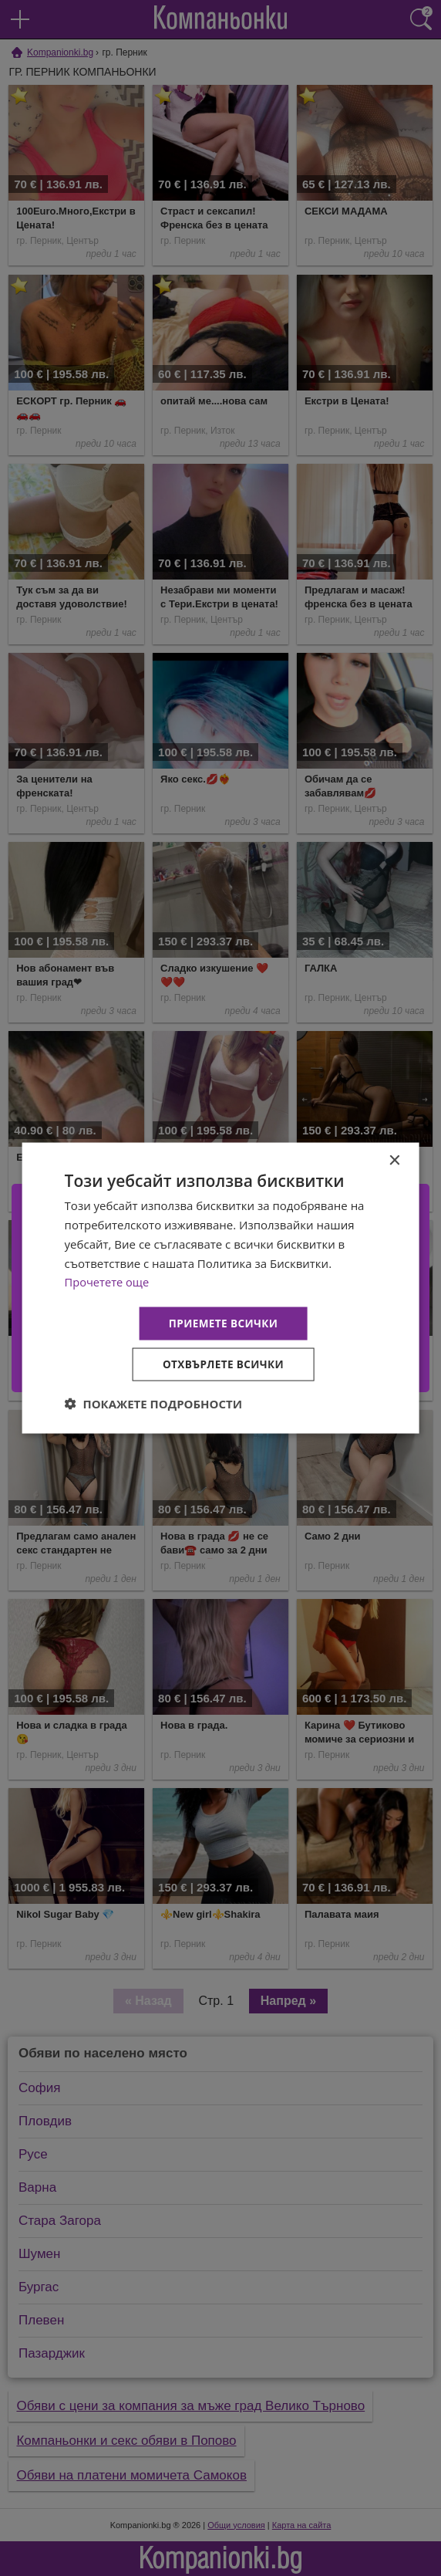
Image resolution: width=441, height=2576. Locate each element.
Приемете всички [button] (223, 1322)
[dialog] (220, 1288)
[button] (154, 1404)
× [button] (393, 1159)
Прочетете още (108, 1280)
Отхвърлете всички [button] (223, 1364)
